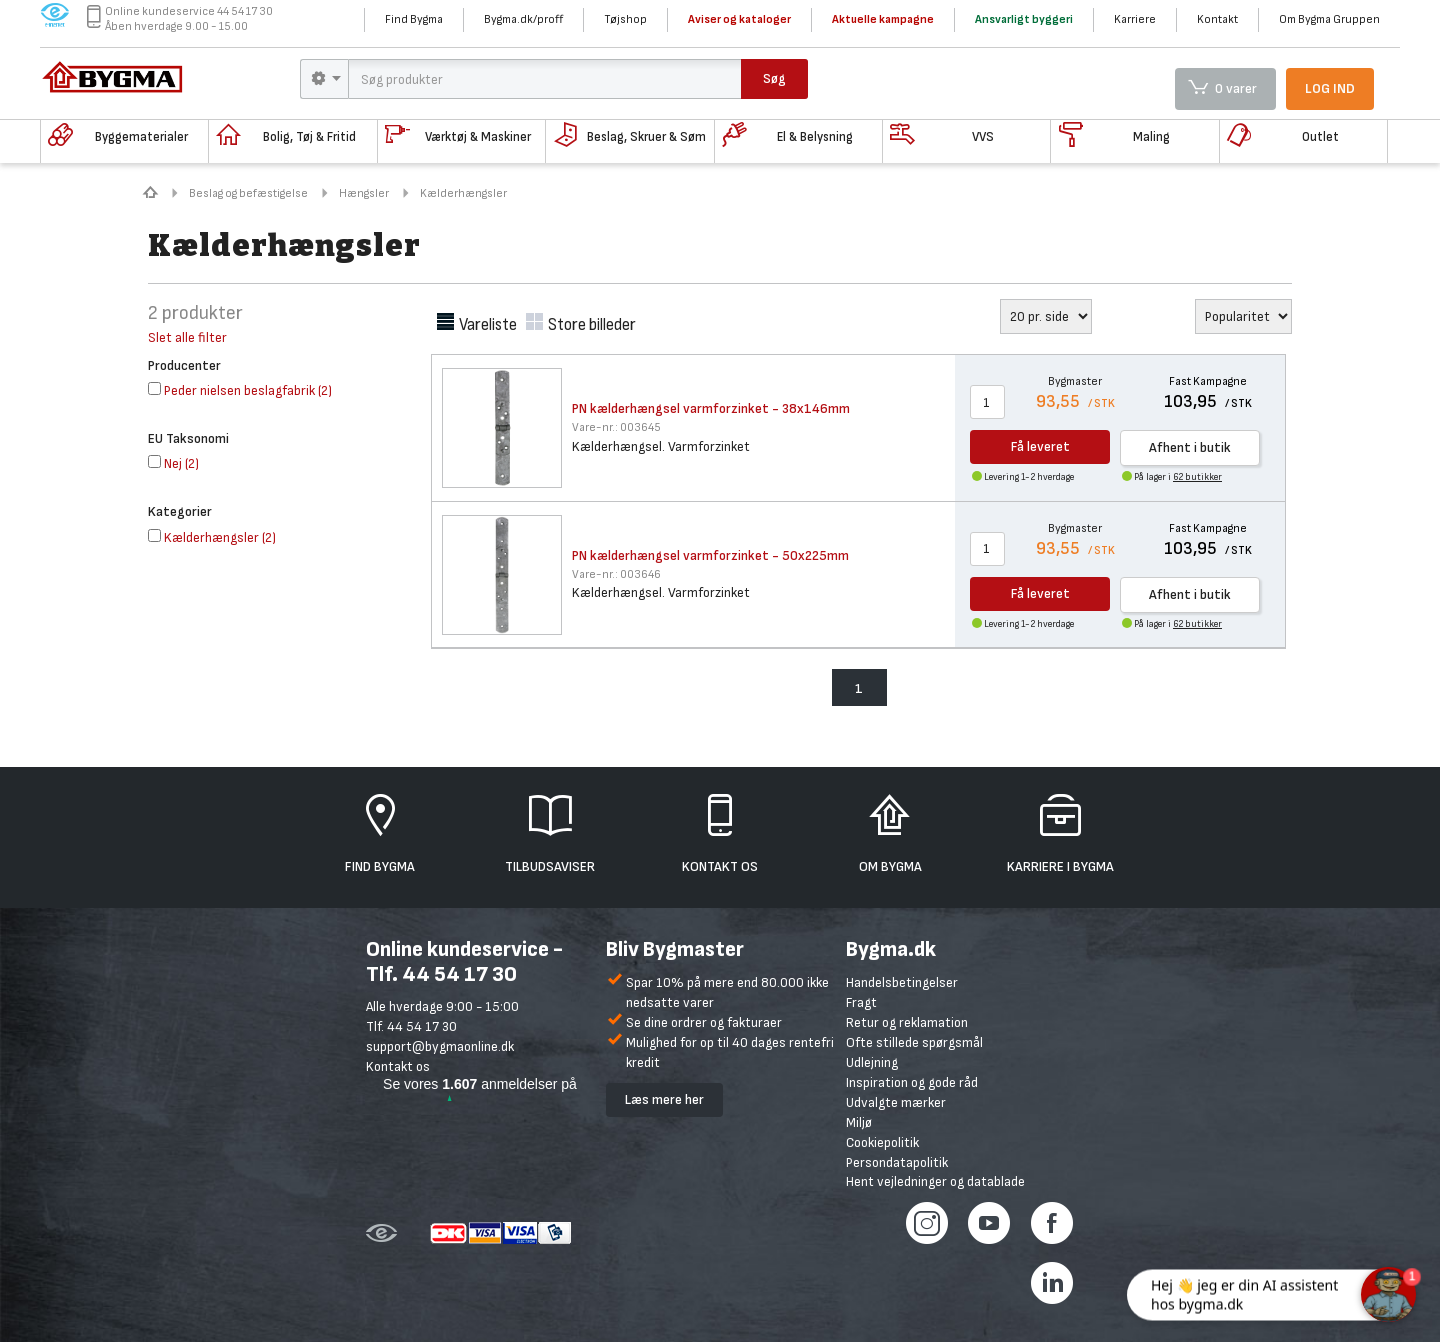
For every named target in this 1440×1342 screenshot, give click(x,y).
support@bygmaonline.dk (440, 1046)
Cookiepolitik (882, 1142)
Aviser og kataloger (739, 19)
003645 (616, 427)
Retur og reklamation (907, 1022)
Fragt (861, 1002)
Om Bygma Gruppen (1329, 19)
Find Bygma (414, 19)
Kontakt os (398, 1066)
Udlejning (872, 1062)
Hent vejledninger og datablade (935, 1181)
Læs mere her (664, 1099)
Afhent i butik (1190, 447)
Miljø (859, 1122)
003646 (616, 574)
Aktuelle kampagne (883, 19)
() (240, 390)
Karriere (1135, 19)
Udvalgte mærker (896, 1102)
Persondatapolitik (897, 1162)
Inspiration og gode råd (912, 1082)
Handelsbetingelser (902, 982)
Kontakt (1217, 19)
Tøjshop (625, 19)
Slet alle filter (187, 337)
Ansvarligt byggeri (1024, 19)
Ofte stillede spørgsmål (914, 1042)
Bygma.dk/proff (523, 19)
